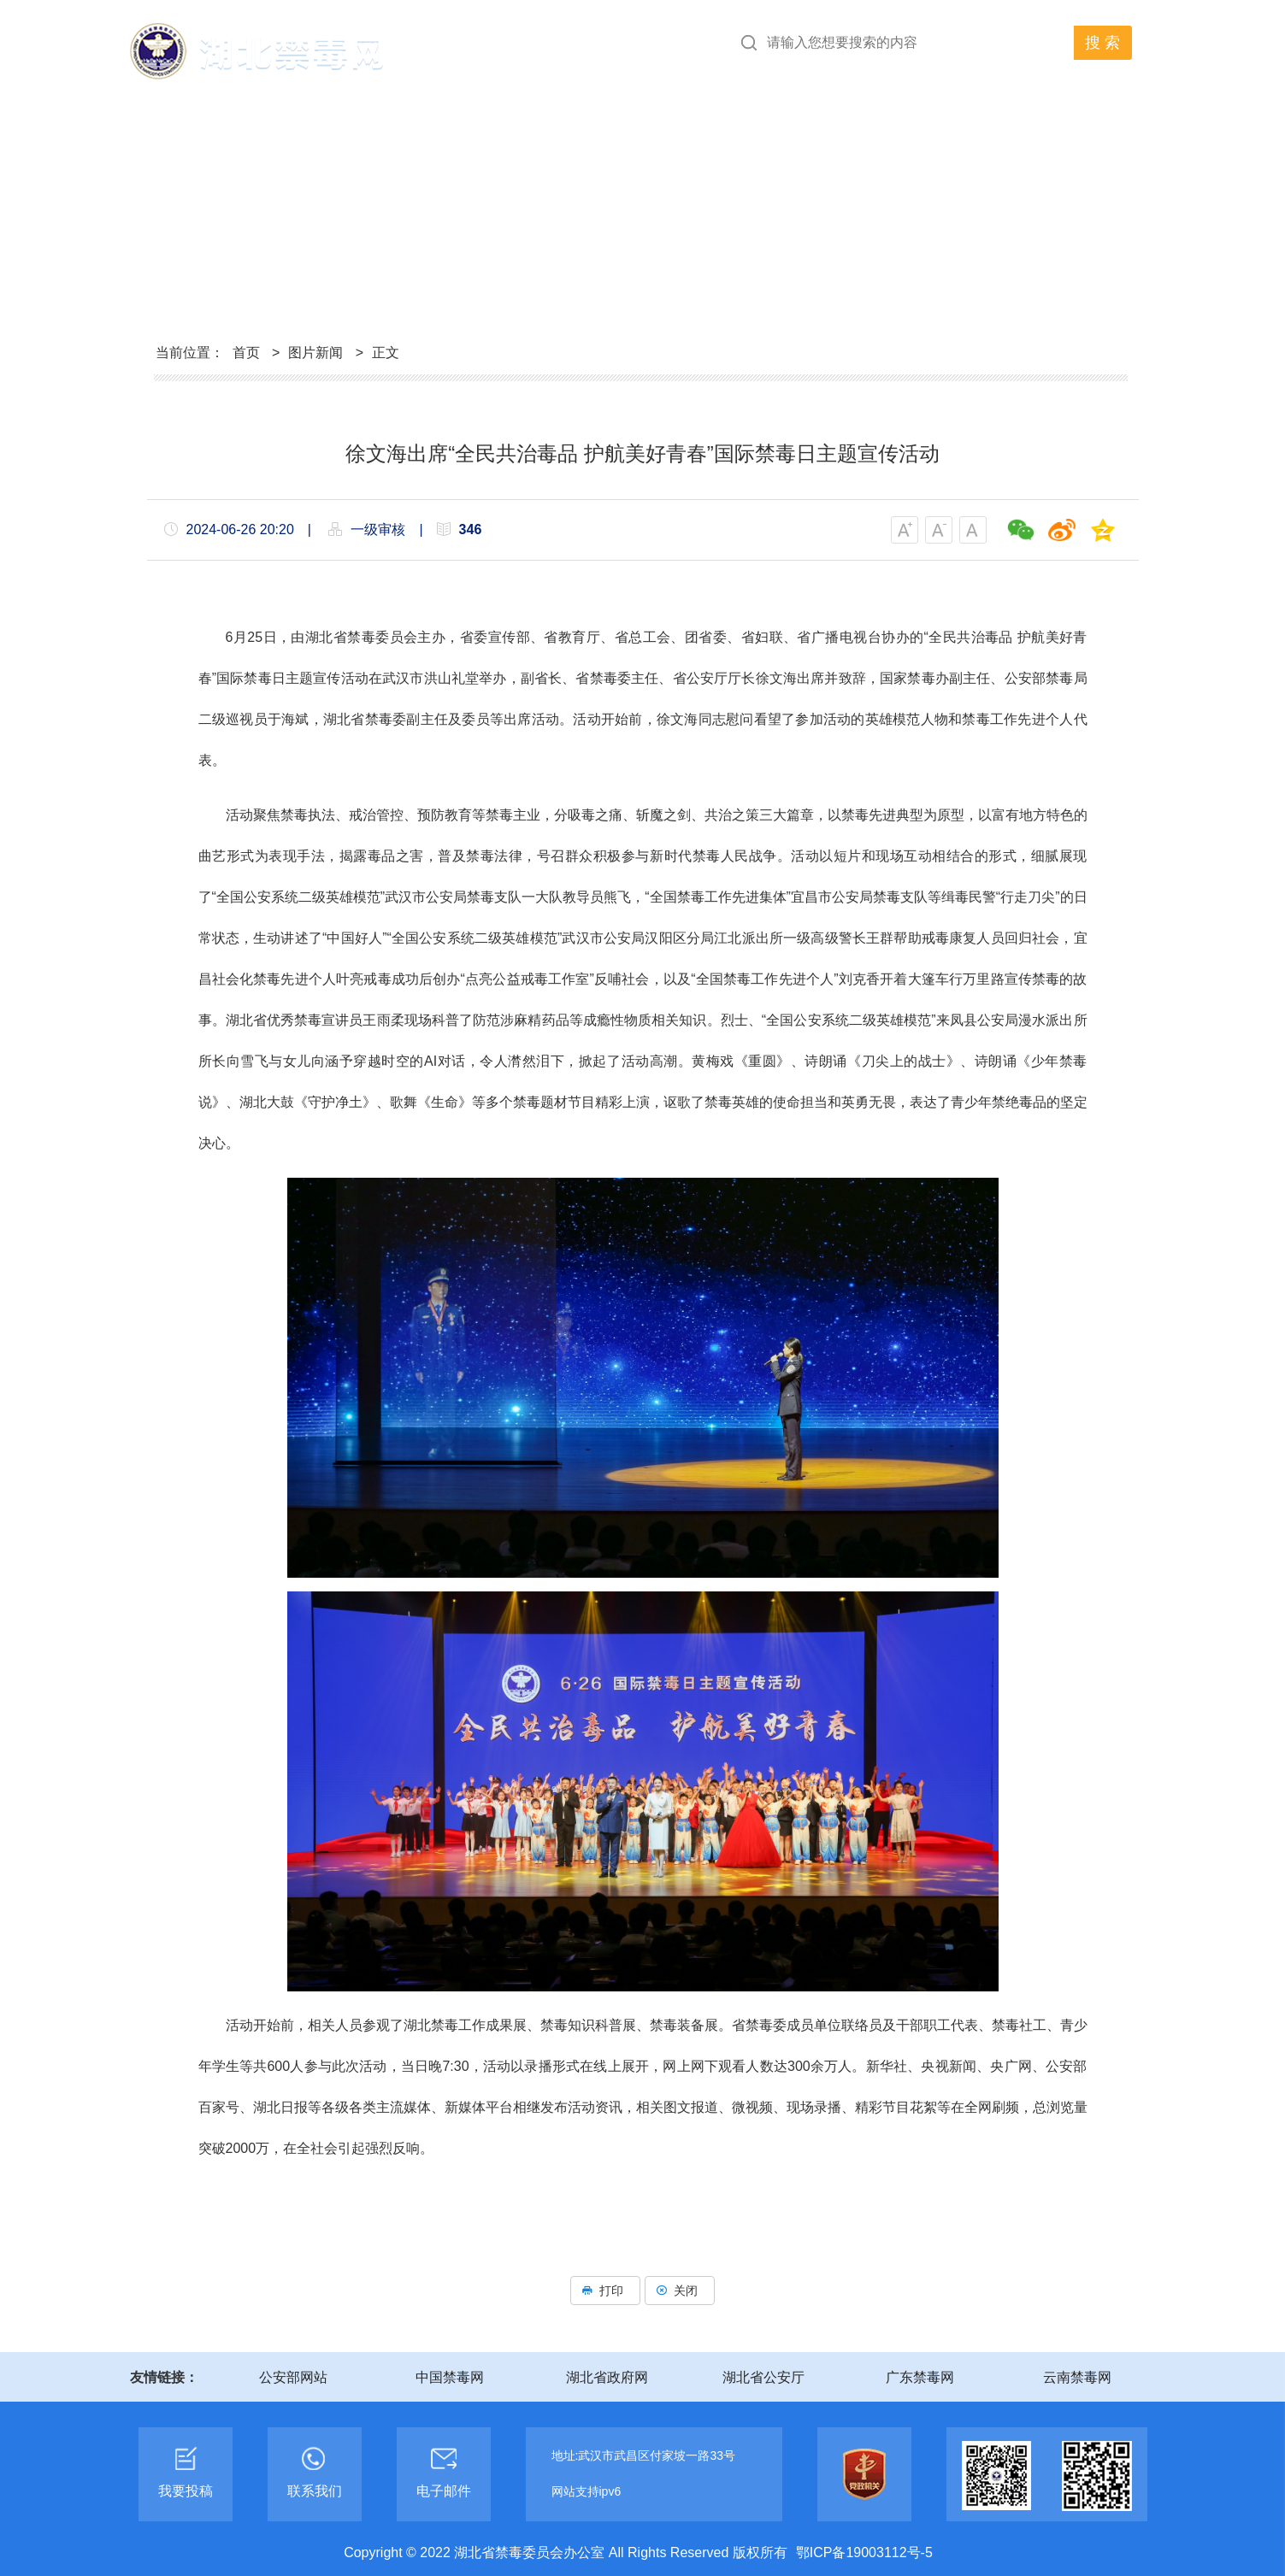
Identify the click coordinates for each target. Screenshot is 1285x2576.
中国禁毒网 (450, 2377)
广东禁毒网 (920, 2377)
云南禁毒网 (1077, 2377)
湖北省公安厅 (763, 2377)
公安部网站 (293, 2377)
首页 (246, 352)
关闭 (680, 2290)
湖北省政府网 (607, 2377)
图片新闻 (315, 352)
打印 (605, 2290)
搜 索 (1102, 42)
